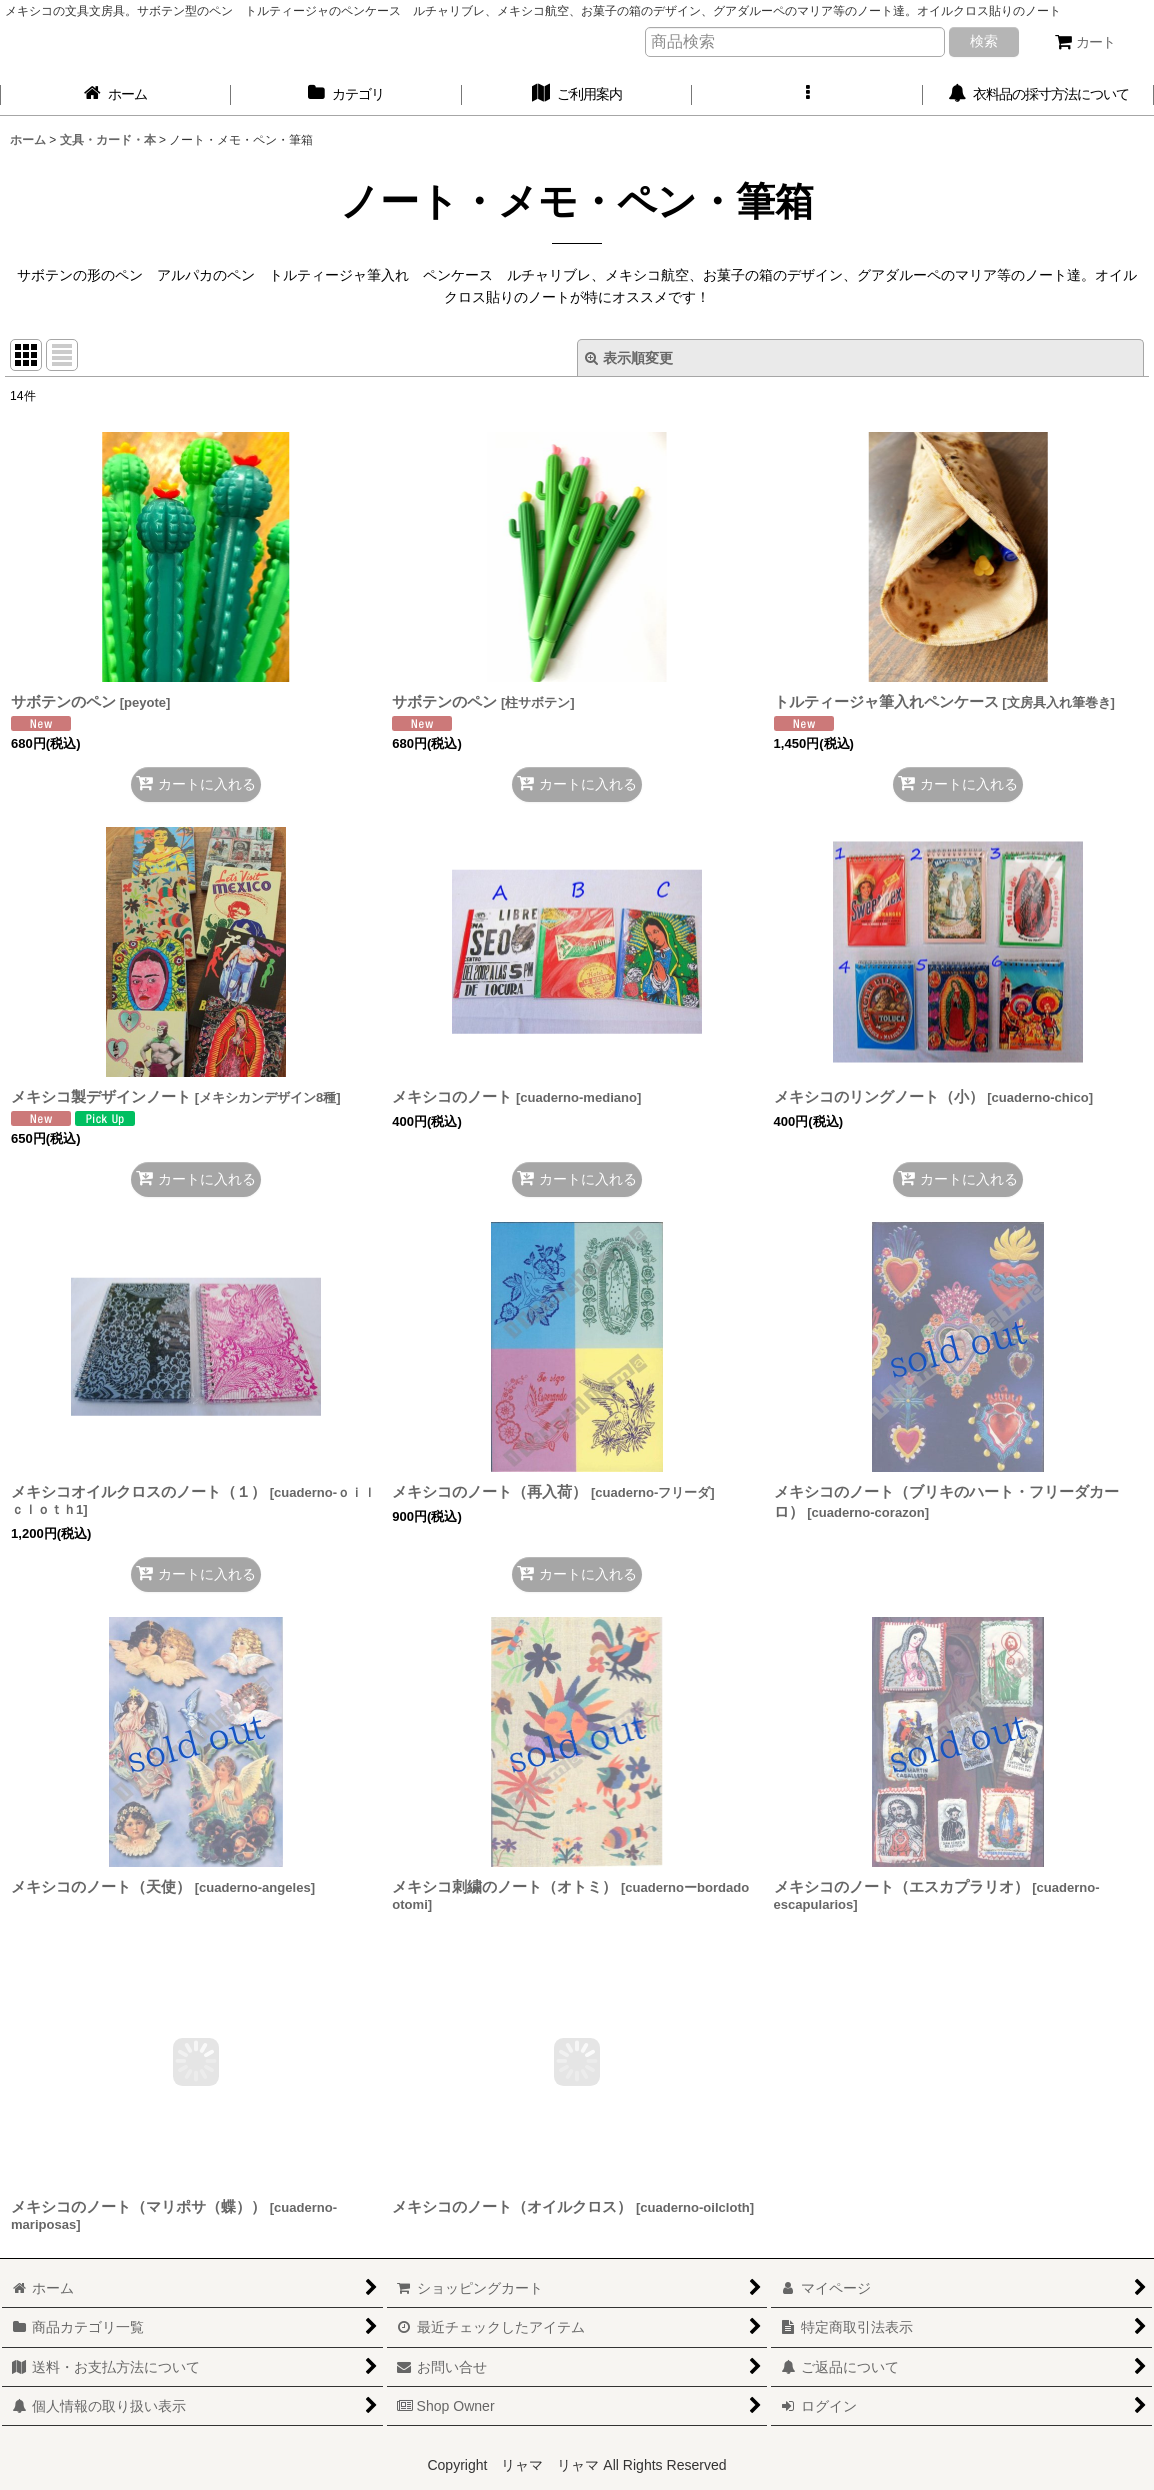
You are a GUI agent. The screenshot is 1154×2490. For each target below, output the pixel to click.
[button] (807, 94)
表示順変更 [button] (629, 358)
